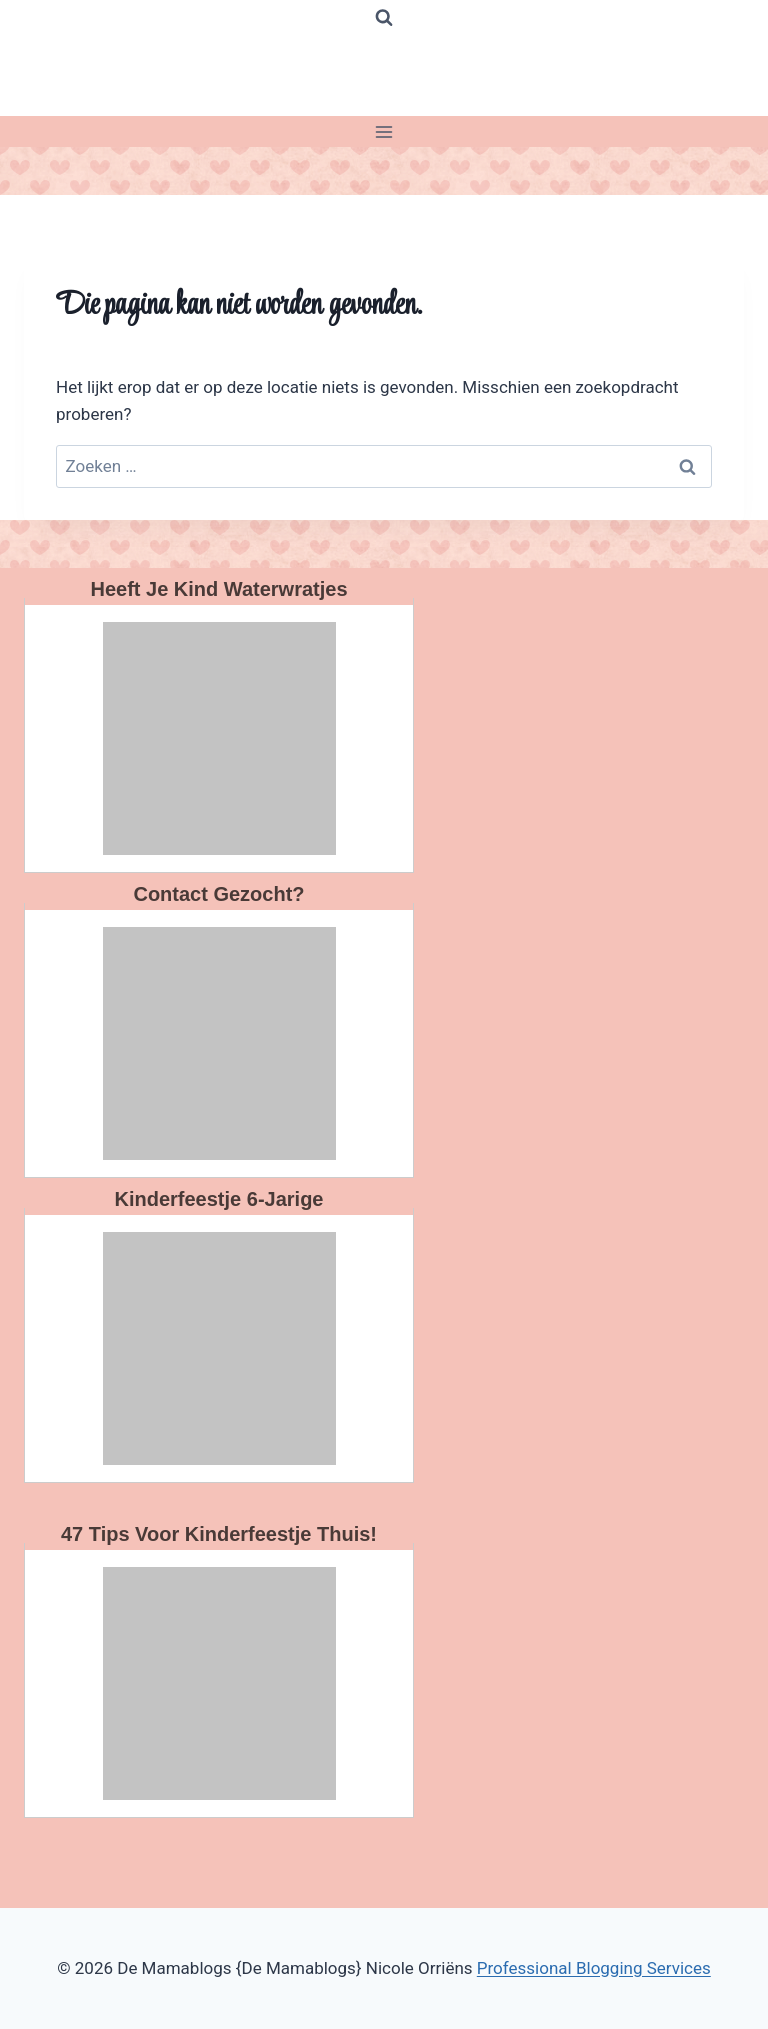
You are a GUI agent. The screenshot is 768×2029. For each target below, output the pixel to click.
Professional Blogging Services (594, 1968)
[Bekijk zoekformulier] (384, 18)
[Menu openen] (384, 131)
